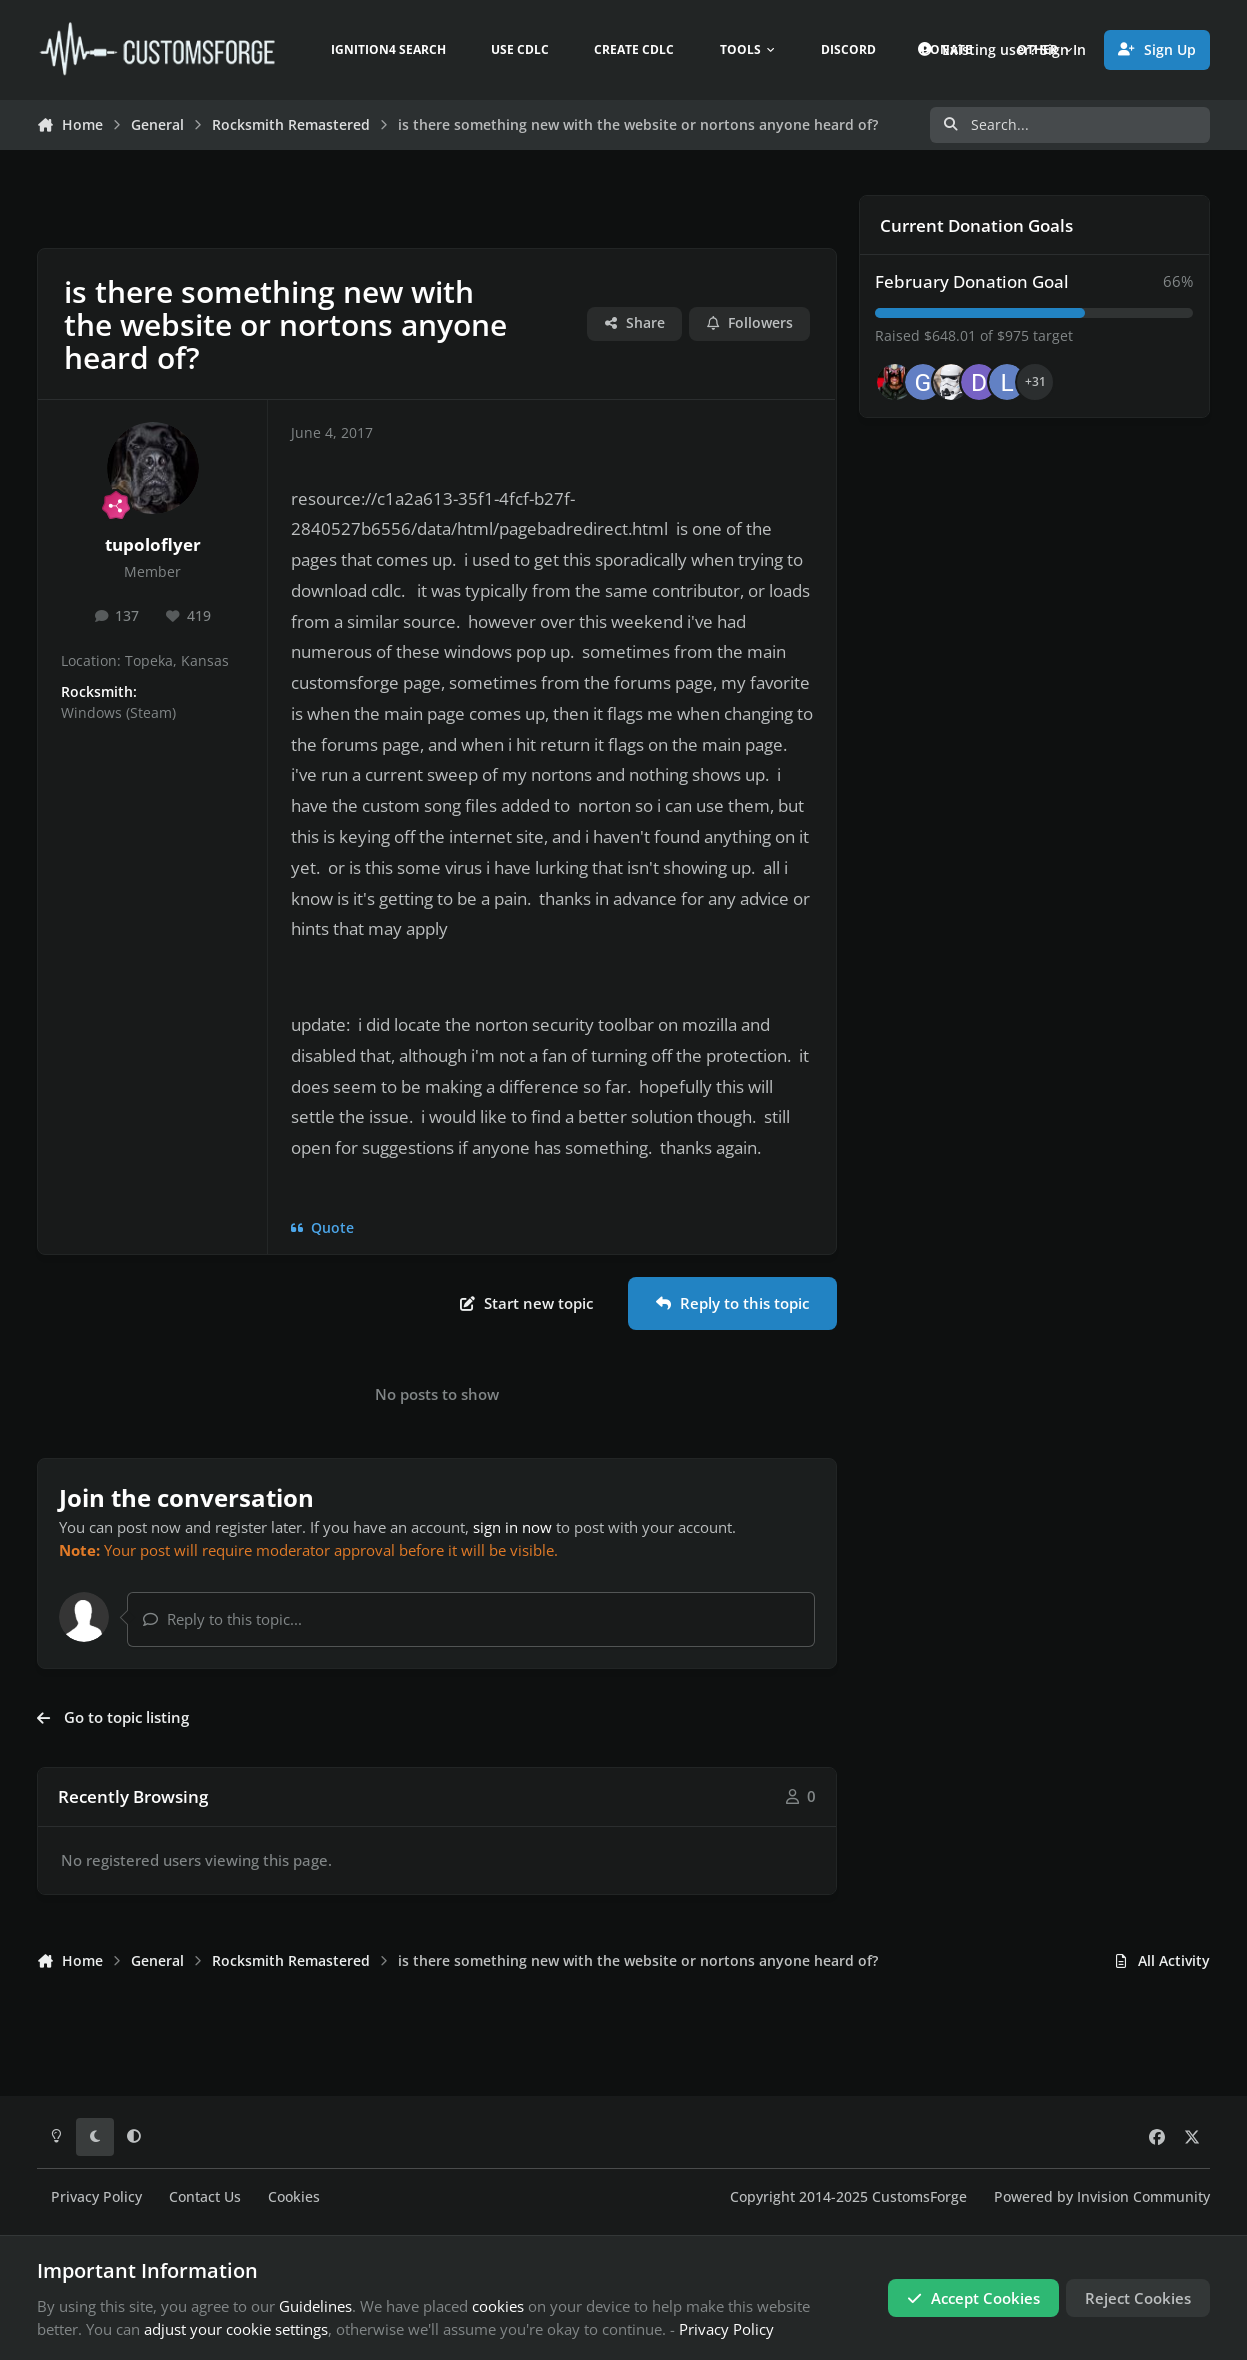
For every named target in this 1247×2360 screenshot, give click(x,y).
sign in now (512, 1527)
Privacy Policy (96, 2197)
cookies (498, 2306)
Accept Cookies (973, 2298)
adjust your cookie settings (236, 2329)
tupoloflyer (153, 544)
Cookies (294, 2197)
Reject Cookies (1138, 2298)
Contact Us (205, 2197)
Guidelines (315, 2306)
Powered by (1102, 2197)
